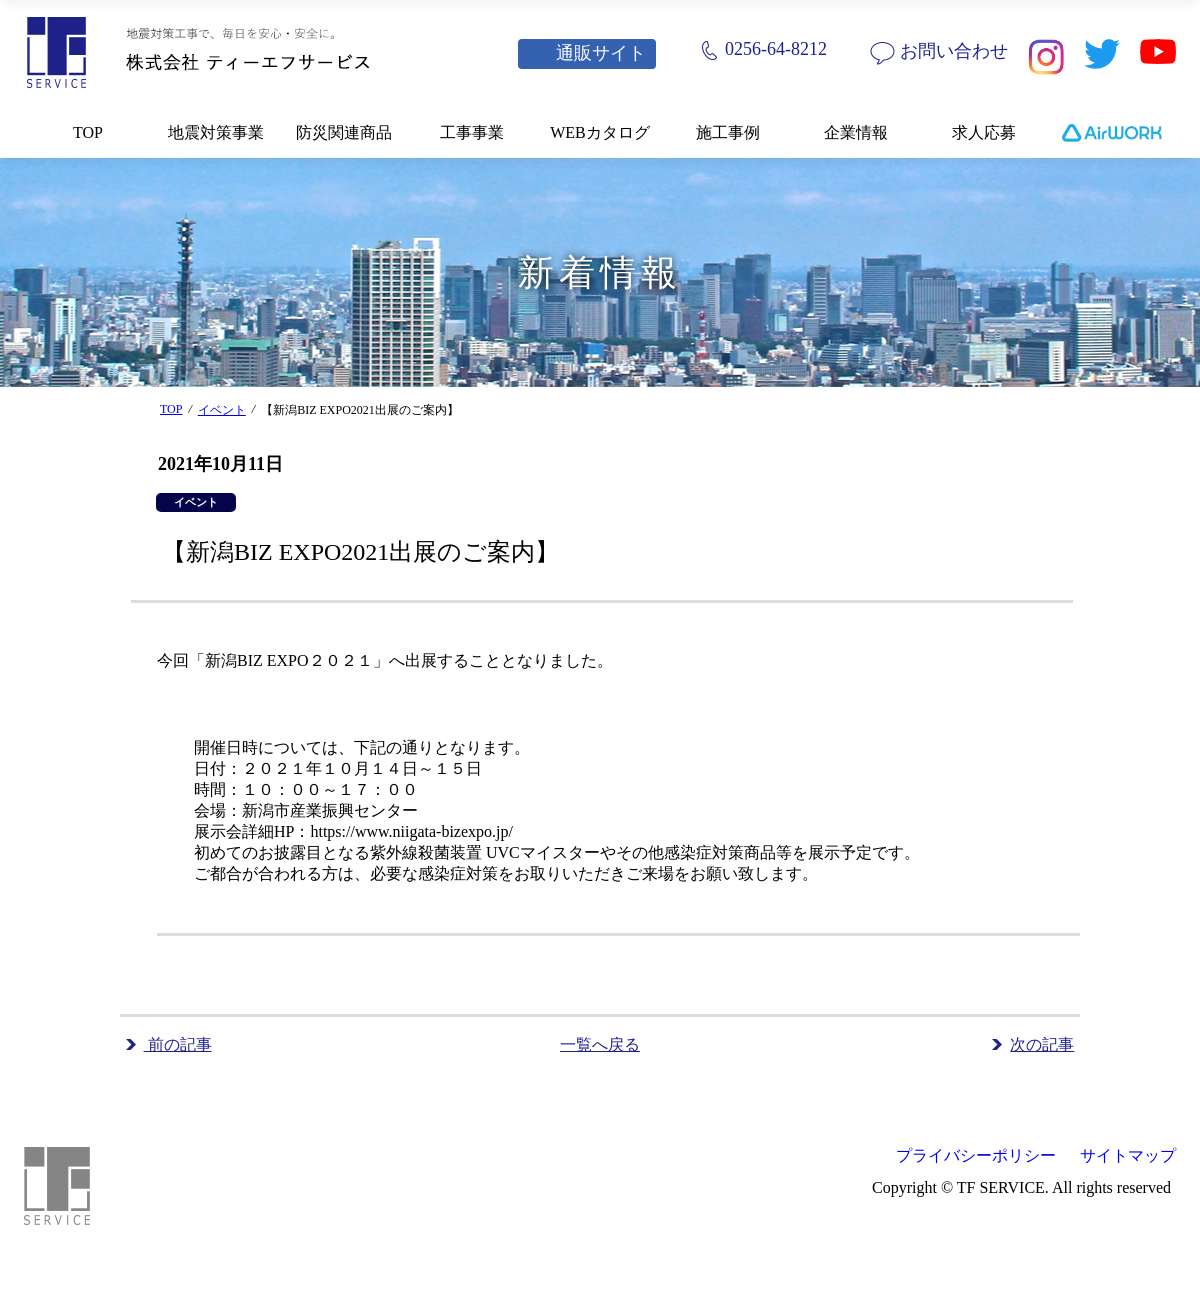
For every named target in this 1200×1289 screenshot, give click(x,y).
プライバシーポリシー (976, 1155)
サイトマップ (1128, 1155)
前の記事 (178, 1044)
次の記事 (1042, 1044)
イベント (222, 410)
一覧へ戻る (600, 1044)
